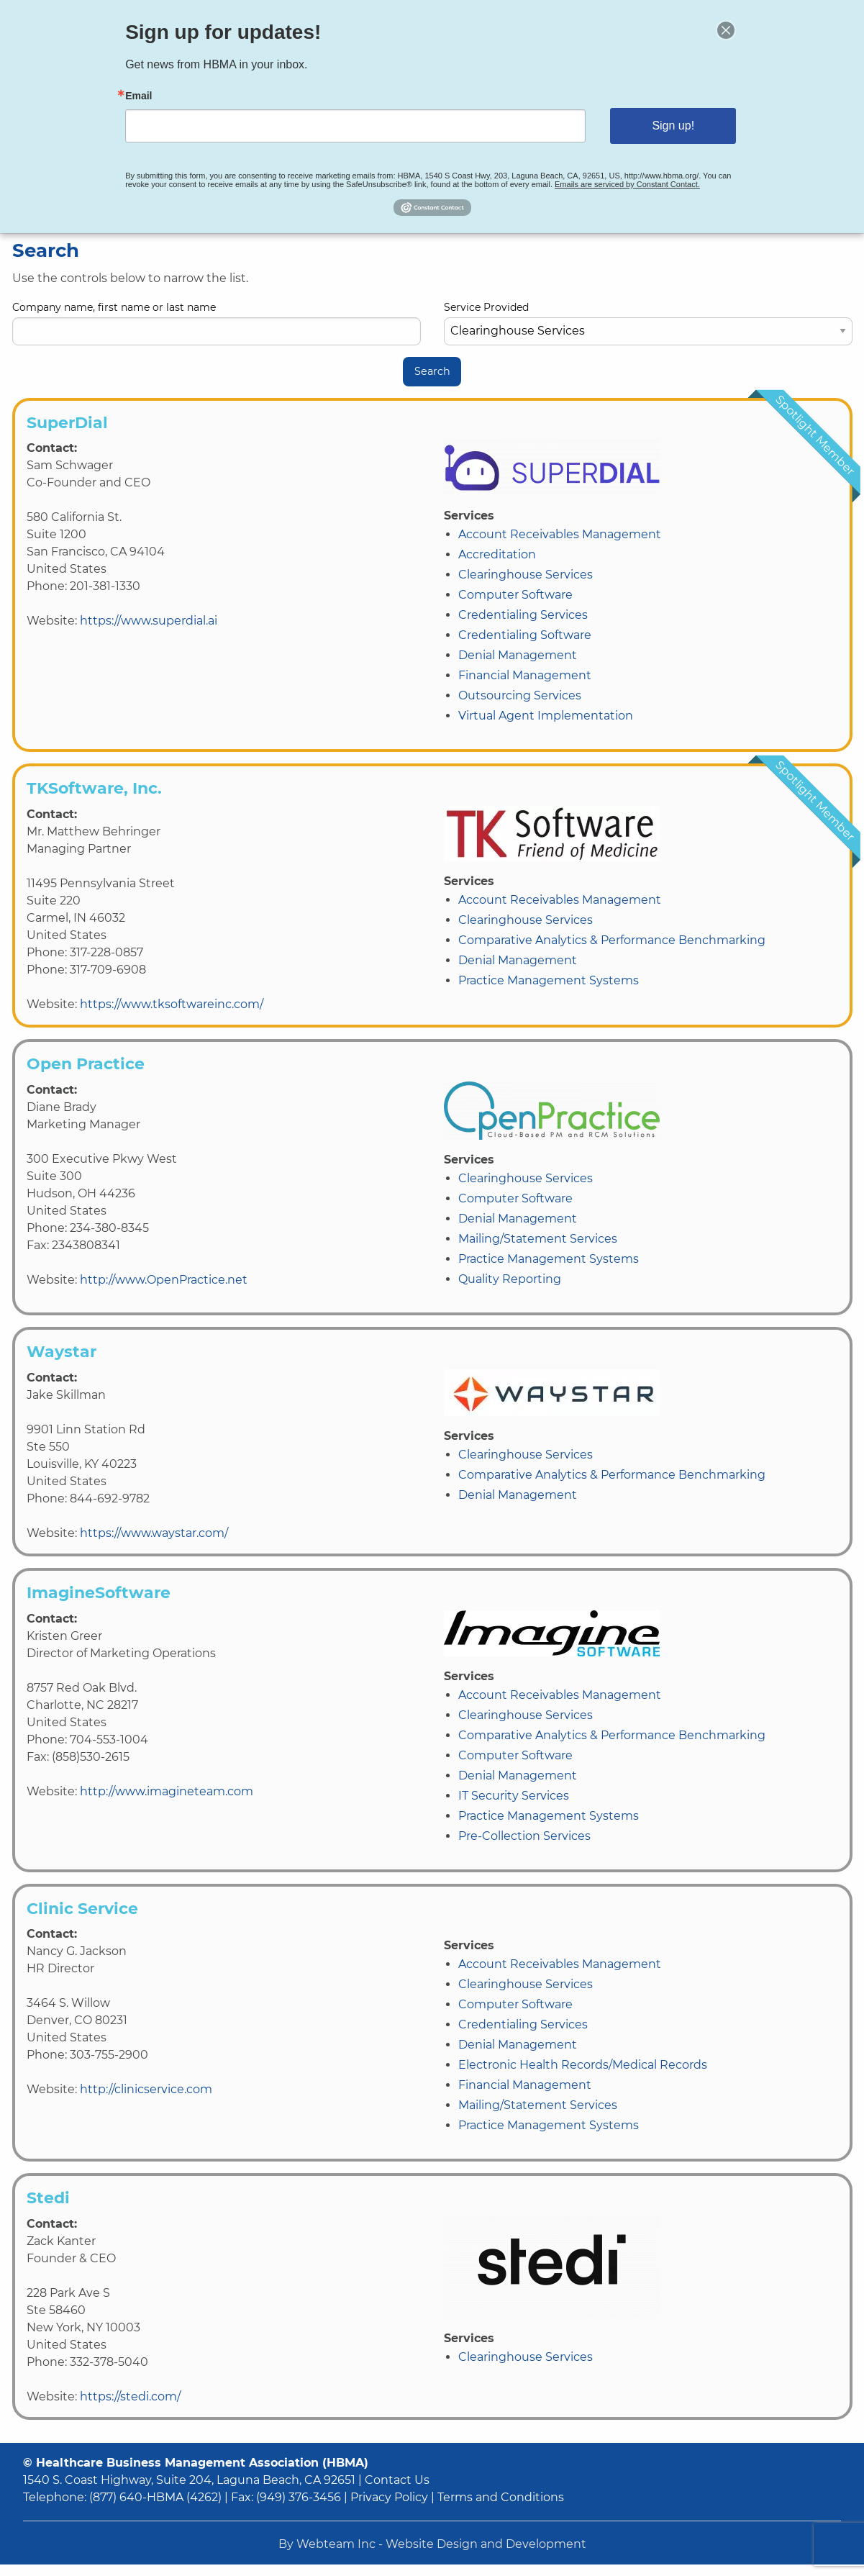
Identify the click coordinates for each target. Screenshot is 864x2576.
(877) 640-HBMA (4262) (155, 2497)
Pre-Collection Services (524, 1836)
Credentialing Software (524, 635)
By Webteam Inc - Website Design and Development (432, 2544)
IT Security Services (513, 1795)
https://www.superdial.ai (148, 620)
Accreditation (497, 554)
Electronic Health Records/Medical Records (582, 2065)
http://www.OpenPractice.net (163, 1280)
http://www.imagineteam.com (166, 1791)
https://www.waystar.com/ (154, 1533)
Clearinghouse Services (525, 574)
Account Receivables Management (559, 534)
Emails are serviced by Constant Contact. (618, 181)
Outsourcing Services (519, 695)
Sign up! (662, 125)
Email (152, 96)
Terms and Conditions (500, 2497)
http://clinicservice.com (146, 2089)
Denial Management (517, 655)
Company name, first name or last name (216, 323)
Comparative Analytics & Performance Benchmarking (611, 940)
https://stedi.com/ (130, 2396)
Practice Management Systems (548, 980)
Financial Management (524, 675)
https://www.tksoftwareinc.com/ (171, 1004)
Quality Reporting (509, 1279)
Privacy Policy (389, 2497)
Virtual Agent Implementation (545, 715)
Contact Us (397, 2480)
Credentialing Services (523, 615)
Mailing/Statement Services (537, 1239)
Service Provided (648, 323)
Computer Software (515, 595)
